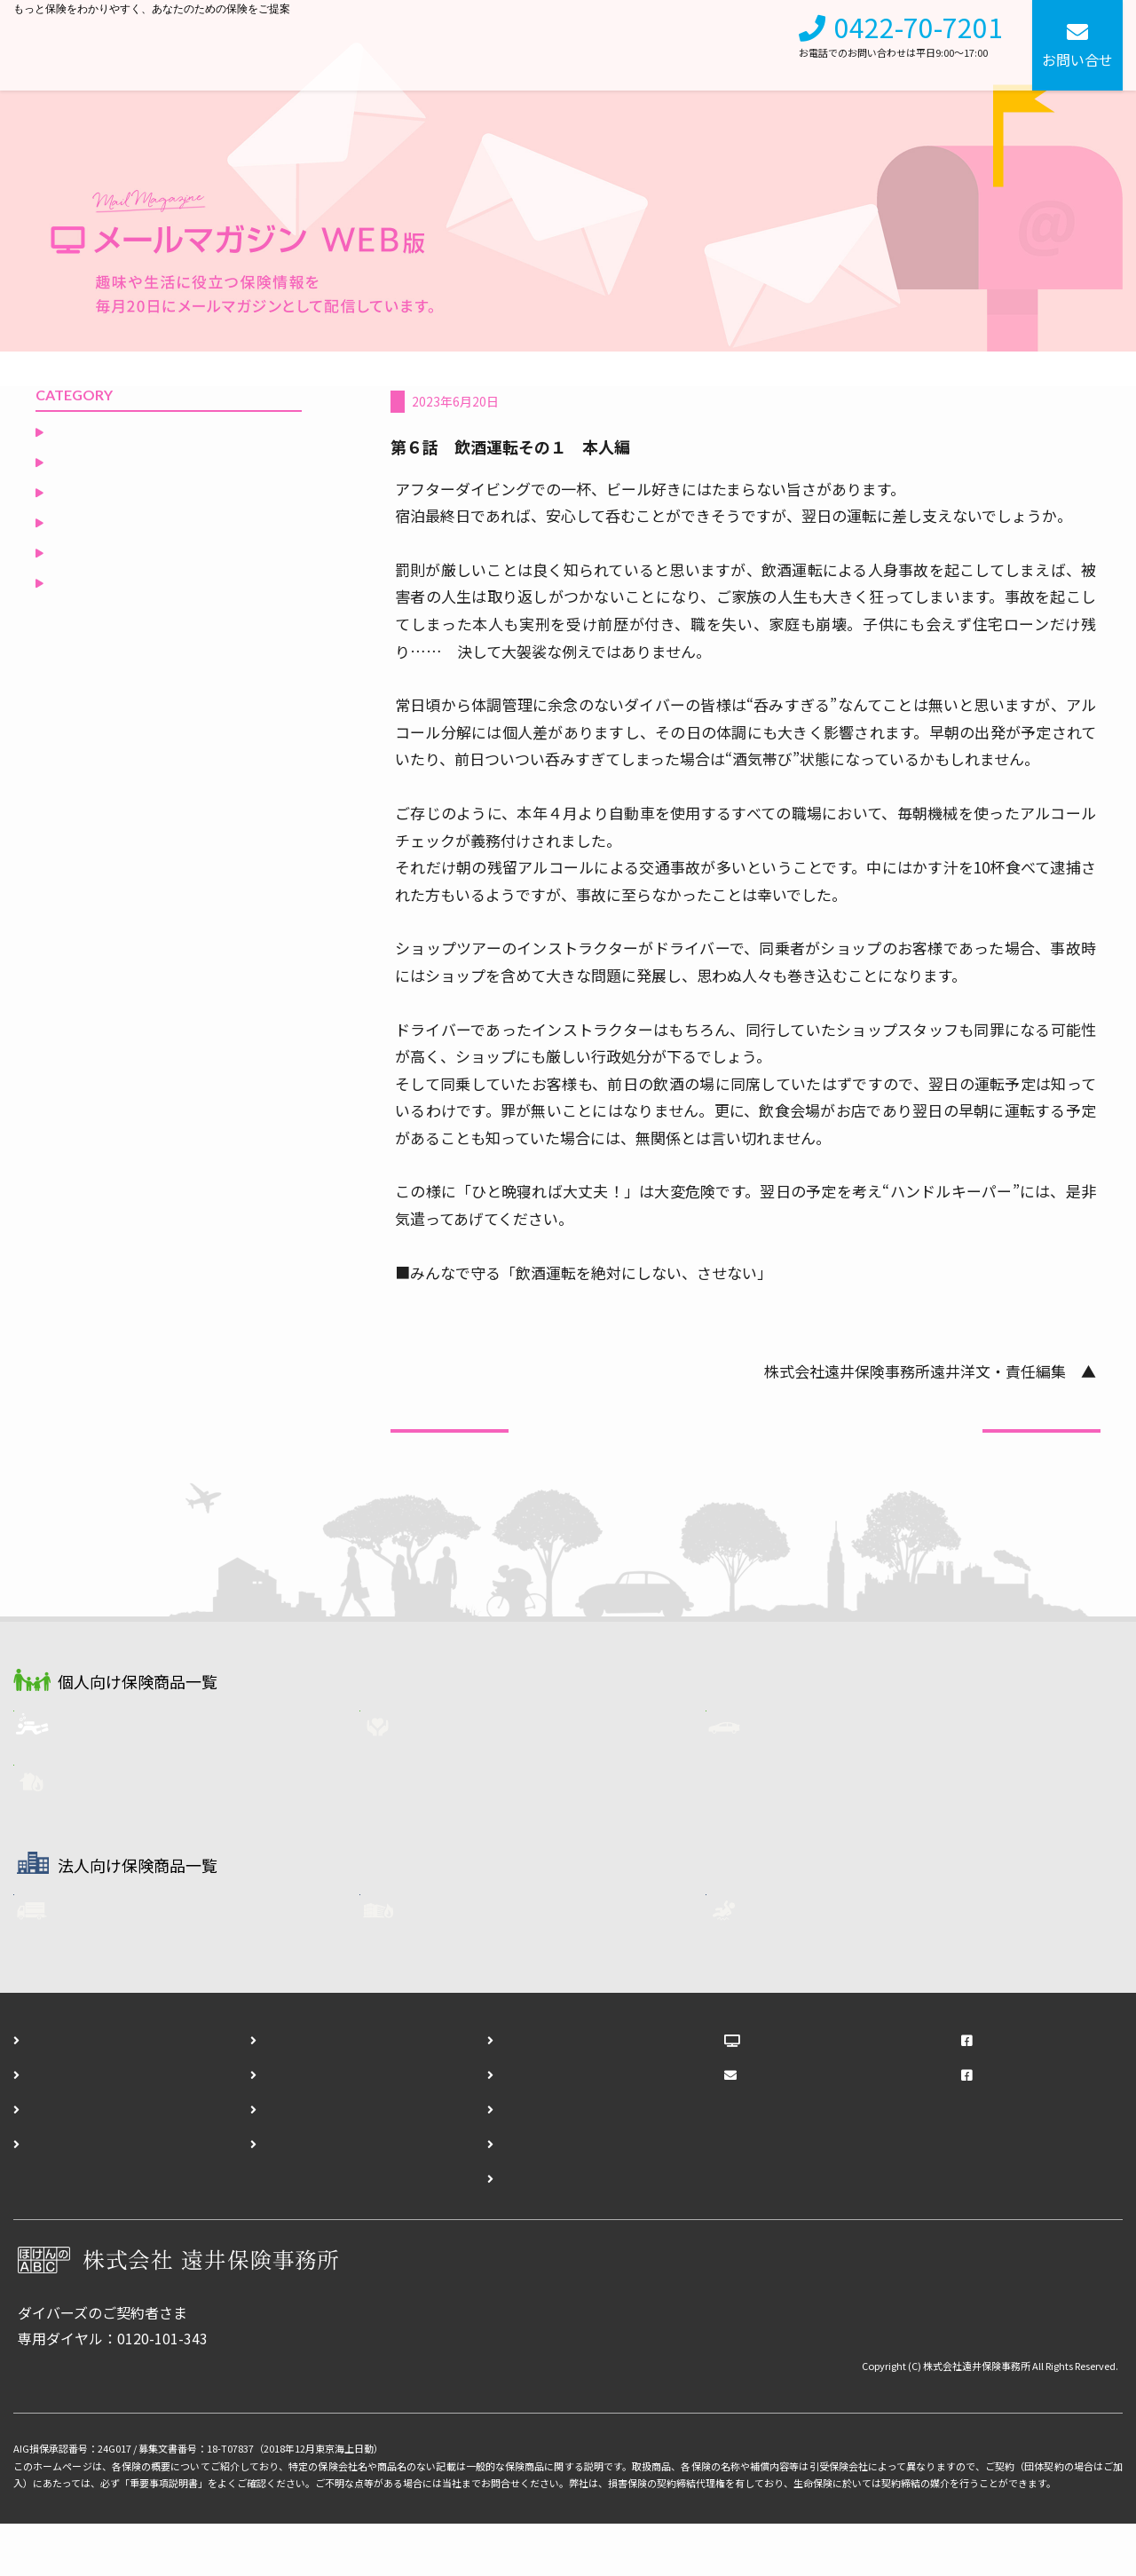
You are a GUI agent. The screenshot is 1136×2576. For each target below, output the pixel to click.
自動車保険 (804, 1773)
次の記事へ (1041, 1450)
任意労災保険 (812, 1964)
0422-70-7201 (918, 37)
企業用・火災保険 (480, 1964)
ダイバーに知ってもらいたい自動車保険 (508, 401)
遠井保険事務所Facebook (1041, 2091)
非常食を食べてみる (115, 431)
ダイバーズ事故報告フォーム (551, 2160)
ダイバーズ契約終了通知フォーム (565, 2229)
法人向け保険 (567, 45)
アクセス (54, 2195)
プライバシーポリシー (313, 2195)
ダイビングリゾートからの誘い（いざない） (165, 472)
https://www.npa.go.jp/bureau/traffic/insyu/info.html (570, 1299)
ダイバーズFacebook (1026, 2126)
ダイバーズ (112, 1773)
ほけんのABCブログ (810, 2091)
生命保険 (451, 1773)
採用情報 (744, 45)
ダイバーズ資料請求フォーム (551, 2126)
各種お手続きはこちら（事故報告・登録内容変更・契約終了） (216, 2416)
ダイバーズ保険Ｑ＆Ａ (122, 564)
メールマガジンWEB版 (816, 2126)
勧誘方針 (270, 2160)
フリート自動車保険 (140, 1964)
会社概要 (663, 45)
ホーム (47, 2091)
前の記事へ (450, 1450)
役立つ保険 (87, 594)
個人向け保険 (457, 45)
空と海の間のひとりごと (130, 625)
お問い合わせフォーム (530, 2091)
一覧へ (746, 1465)
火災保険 (105, 1831)
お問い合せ (1077, 59)
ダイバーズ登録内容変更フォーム (565, 2195)
